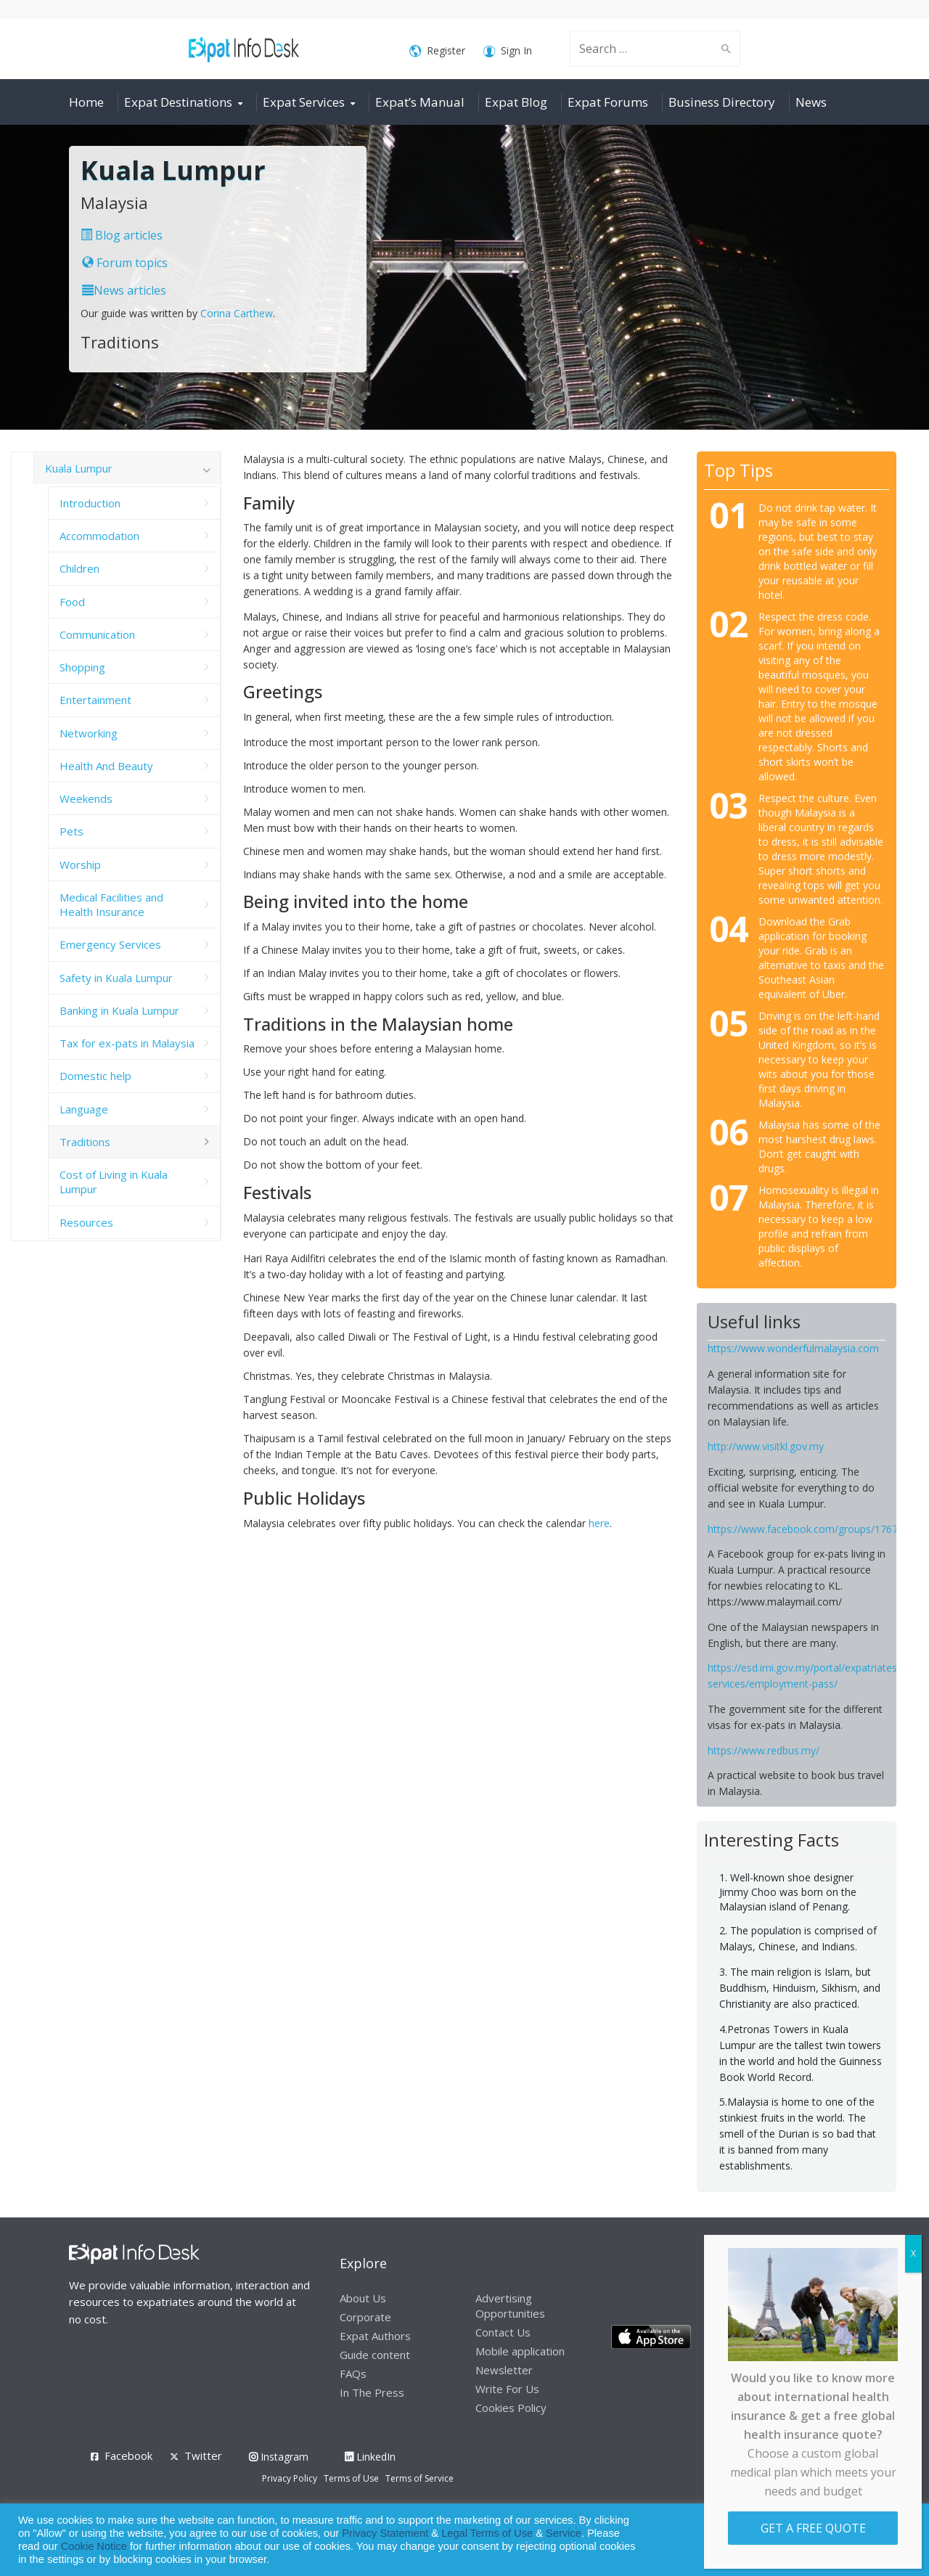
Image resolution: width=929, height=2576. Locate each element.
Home (86, 102)
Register (437, 51)
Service (563, 2533)
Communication (97, 634)
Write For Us (507, 2388)
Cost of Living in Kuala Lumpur (114, 1181)
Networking (89, 733)
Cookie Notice (94, 2546)
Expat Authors (375, 2335)
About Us (363, 2298)
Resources (86, 1222)
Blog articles (122, 235)
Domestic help (95, 1075)
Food (72, 601)
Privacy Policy (289, 2478)
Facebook (128, 2455)
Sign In (507, 51)
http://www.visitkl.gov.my (766, 1446)
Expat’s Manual (419, 102)
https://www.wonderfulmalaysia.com (793, 1348)
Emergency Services (110, 944)
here (599, 1523)
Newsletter (504, 2370)
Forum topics (125, 263)
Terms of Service (419, 2478)
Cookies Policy (511, 2407)
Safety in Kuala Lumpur (116, 977)
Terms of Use (351, 2478)
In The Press (372, 2392)
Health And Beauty (106, 766)
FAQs (353, 2373)
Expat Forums (608, 102)
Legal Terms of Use (487, 2533)
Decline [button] (879, 2540)
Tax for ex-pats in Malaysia (127, 1043)
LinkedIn (370, 2456)
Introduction (90, 503)
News (811, 102)
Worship (80, 864)
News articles (124, 290)
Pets (71, 831)
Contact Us (503, 2332)
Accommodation (99, 535)
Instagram (278, 2456)
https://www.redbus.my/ (763, 1750)
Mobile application (520, 2351)
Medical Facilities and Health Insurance (111, 904)
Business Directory (721, 102)
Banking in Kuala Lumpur (119, 1010)
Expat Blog (516, 102)
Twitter (203, 2455)
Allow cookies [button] (814, 2540)
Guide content (375, 2354)
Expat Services (304, 102)
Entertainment (95, 699)
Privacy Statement (385, 2533)
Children (79, 568)
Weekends (86, 798)
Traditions (85, 1141)
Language (84, 1109)
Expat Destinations (178, 102)
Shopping (82, 667)
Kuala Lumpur (78, 468)
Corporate (365, 2317)
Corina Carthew (236, 313)
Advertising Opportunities (510, 2306)
